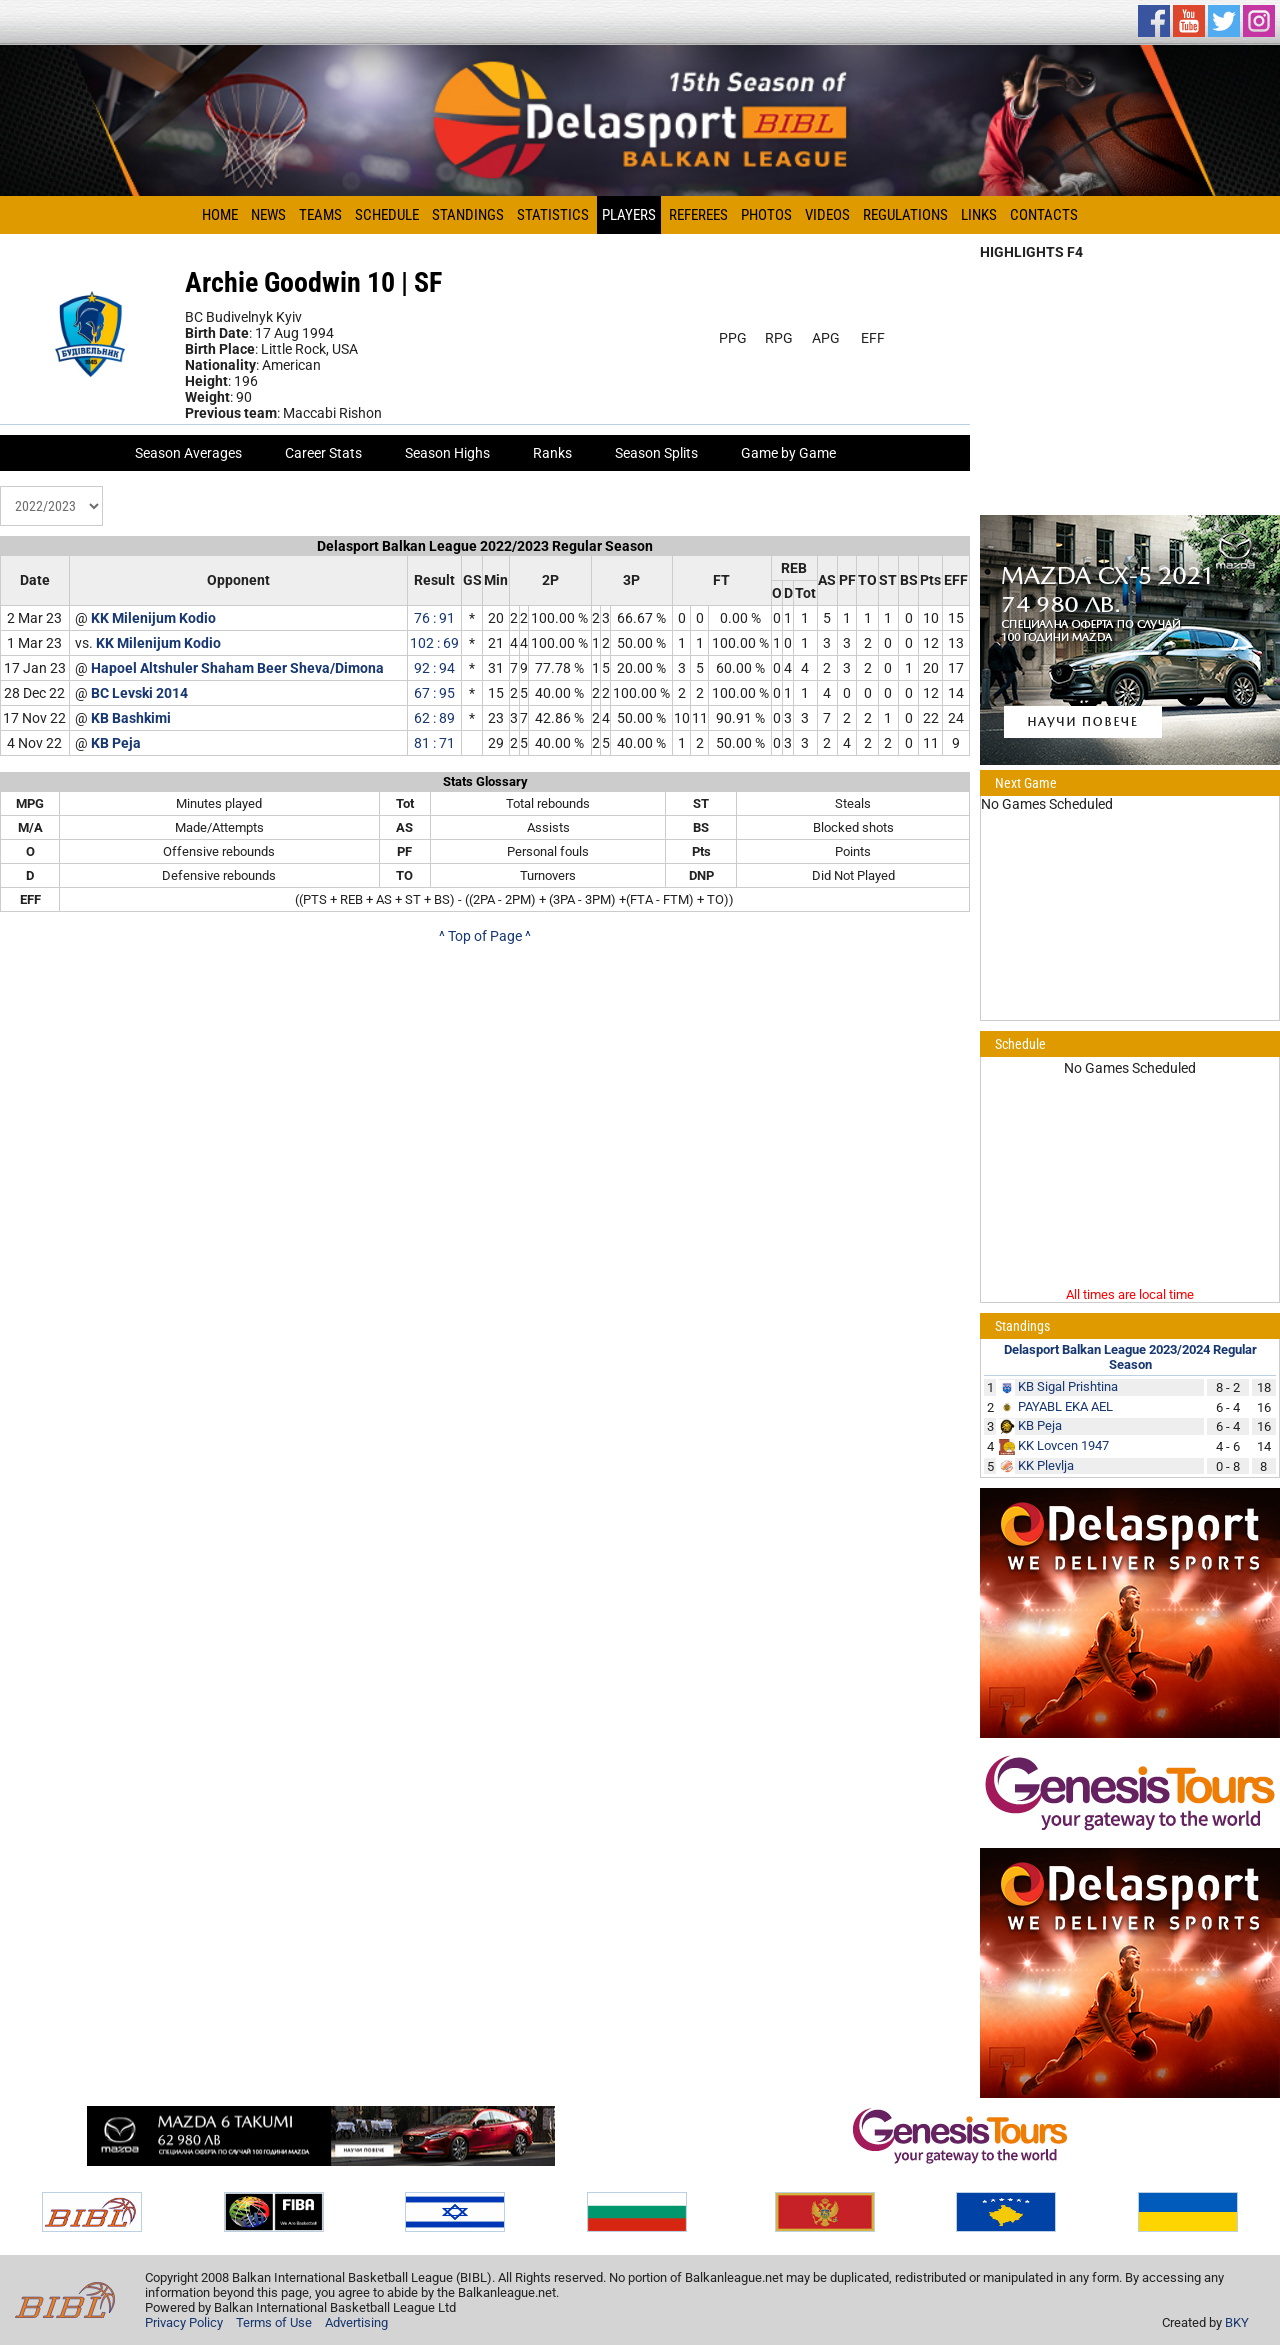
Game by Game (788, 453)
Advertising (356, 2322)
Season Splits (656, 453)
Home (220, 215)
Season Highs (447, 453)
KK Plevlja (1046, 1465)
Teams (320, 215)
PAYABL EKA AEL (1065, 1406)
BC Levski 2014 (139, 693)
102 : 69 (434, 643)
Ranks (552, 453)
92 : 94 (434, 668)
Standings (468, 215)
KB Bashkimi (131, 718)
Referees (698, 215)
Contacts (1044, 215)
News (268, 215)
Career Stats (323, 453)
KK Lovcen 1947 (1063, 1445)
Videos (827, 215)
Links (979, 215)
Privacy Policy (184, 2322)
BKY (1237, 2322)
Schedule (387, 215)
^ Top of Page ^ (485, 936)
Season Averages (188, 453)
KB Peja (116, 743)
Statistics (553, 215)
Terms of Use (274, 2322)
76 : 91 (434, 618)
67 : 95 (434, 693)
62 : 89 (434, 718)
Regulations (905, 215)
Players (629, 215)
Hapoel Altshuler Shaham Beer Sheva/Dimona (237, 668)
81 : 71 (434, 743)
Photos (766, 215)
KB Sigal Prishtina (1068, 1386)
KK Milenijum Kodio (153, 618)
